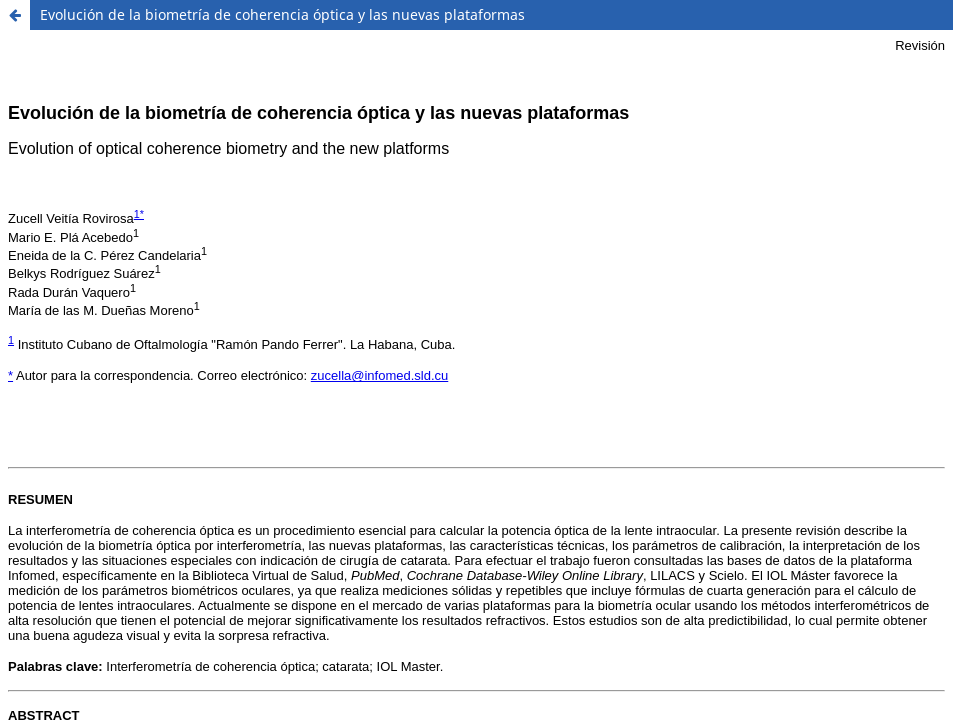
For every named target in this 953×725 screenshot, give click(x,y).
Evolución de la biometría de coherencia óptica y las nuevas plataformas (282, 14)
